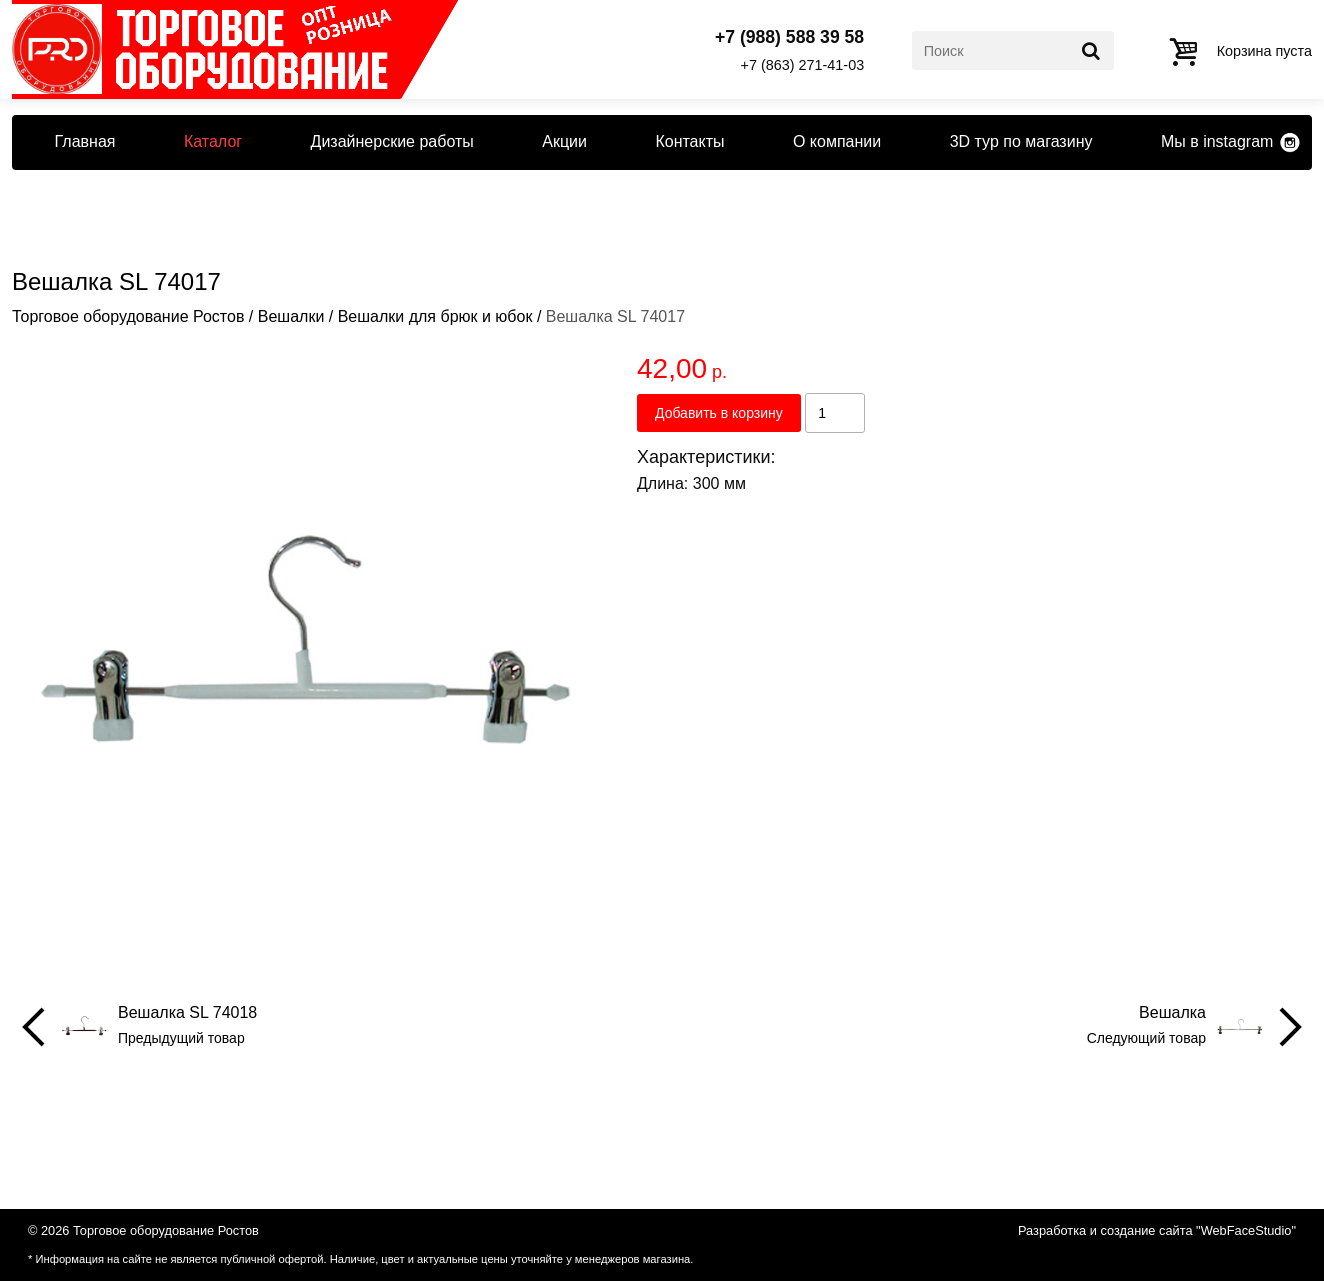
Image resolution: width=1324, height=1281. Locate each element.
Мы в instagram (1217, 141)
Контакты (689, 141)
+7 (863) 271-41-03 (803, 65)
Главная (85, 141)
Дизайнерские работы (392, 141)
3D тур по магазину (1021, 141)
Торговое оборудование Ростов (128, 316)
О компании (837, 141)
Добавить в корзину (719, 413)
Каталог (213, 141)
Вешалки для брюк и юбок (435, 316)
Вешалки (291, 316)
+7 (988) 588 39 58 (789, 38)
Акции (564, 141)
